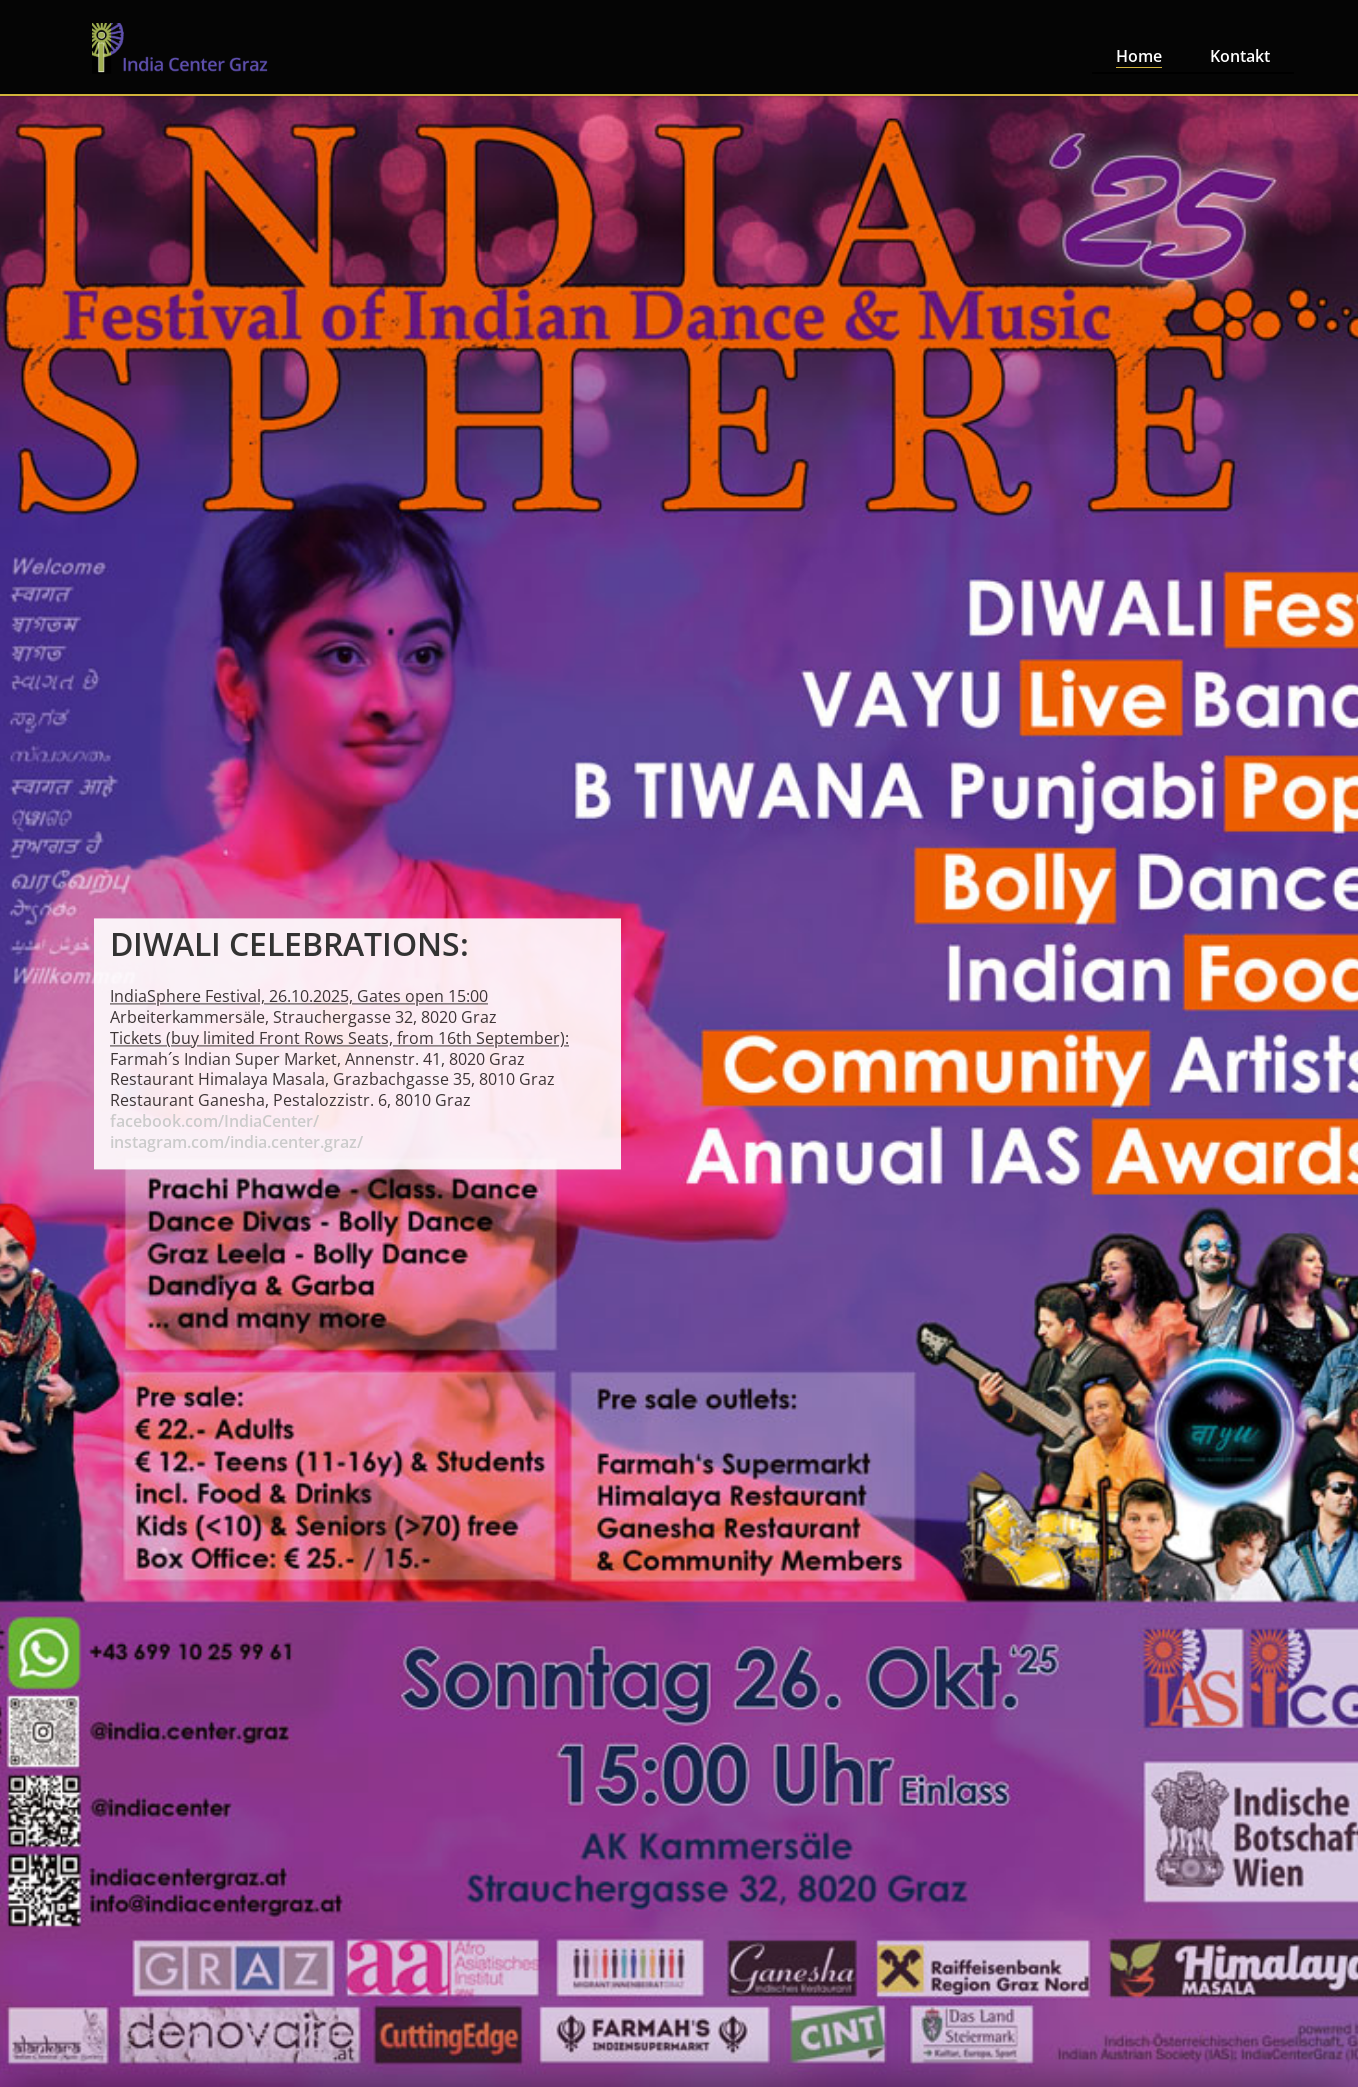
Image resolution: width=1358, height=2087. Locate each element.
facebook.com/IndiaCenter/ (214, 1121)
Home (1139, 56)
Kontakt (1240, 56)
